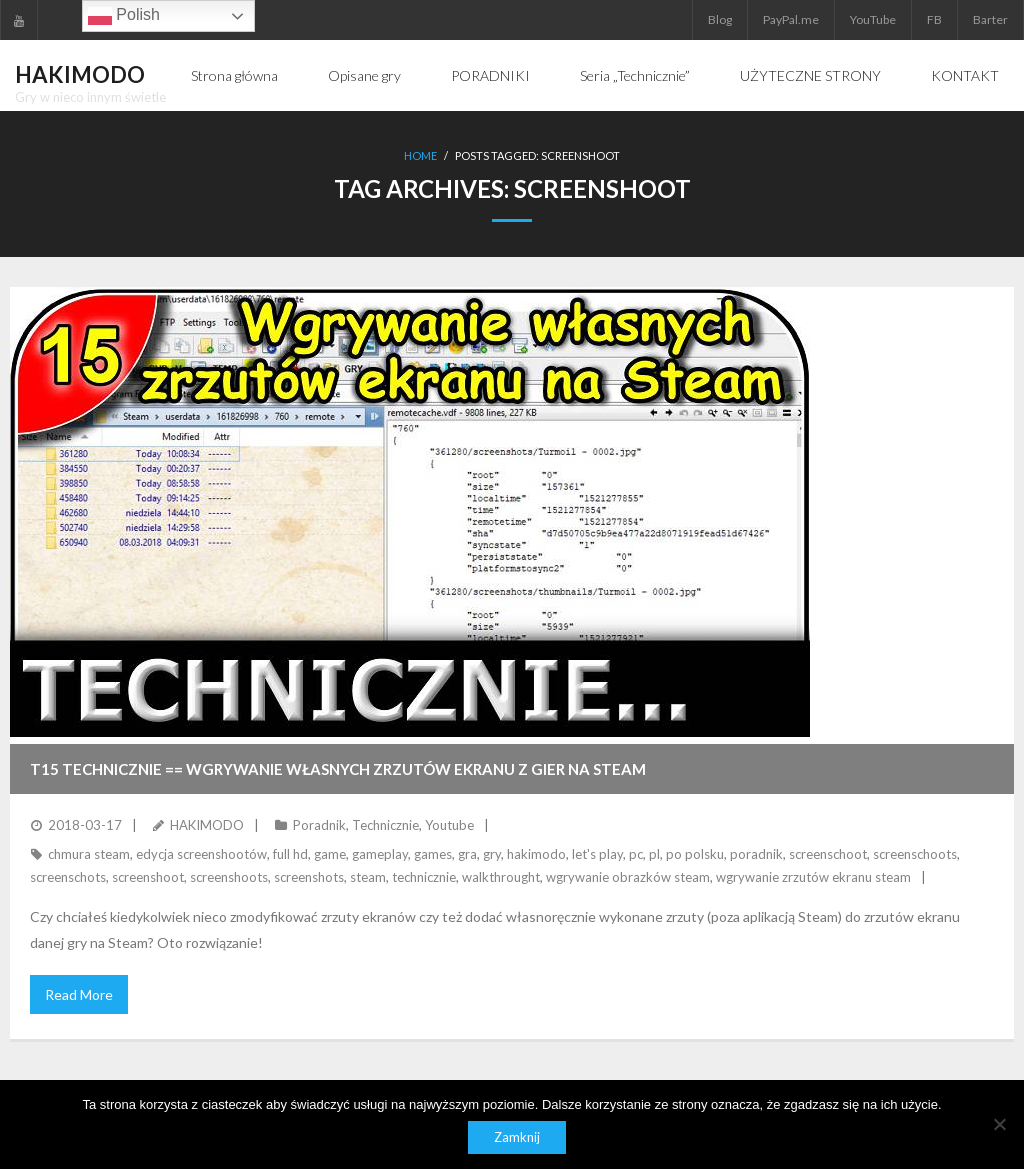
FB (934, 19)
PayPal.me (791, 19)
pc (636, 854)
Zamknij (517, 1137)
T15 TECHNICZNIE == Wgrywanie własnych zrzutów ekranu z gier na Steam (338, 769)
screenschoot (828, 854)
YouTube (873, 19)
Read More (79, 994)
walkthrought (501, 877)
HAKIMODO (207, 825)
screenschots (68, 877)
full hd (290, 854)
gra (467, 854)
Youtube (449, 825)
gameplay (380, 854)
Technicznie (385, 825)
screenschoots (915, 854)
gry (492, 854)
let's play (597, 854)
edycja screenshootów (201, 854)
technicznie (424, 877)
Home (420, 155)
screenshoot (148, 877)
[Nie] (999, 1124)
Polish (124, 16)
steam (368, 877)
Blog (720, 19)
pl (654, 854)
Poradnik (319, 825)
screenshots (309, 877)
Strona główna (234, 75)
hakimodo (536, 854)
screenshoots (229, 877)
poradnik (756, 854)
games (433, 854)
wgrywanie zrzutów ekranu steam (813, 877)
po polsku (695, 854)
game (330, 854)
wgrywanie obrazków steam (628, 877)
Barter (990, 19)
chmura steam (89, 854)
